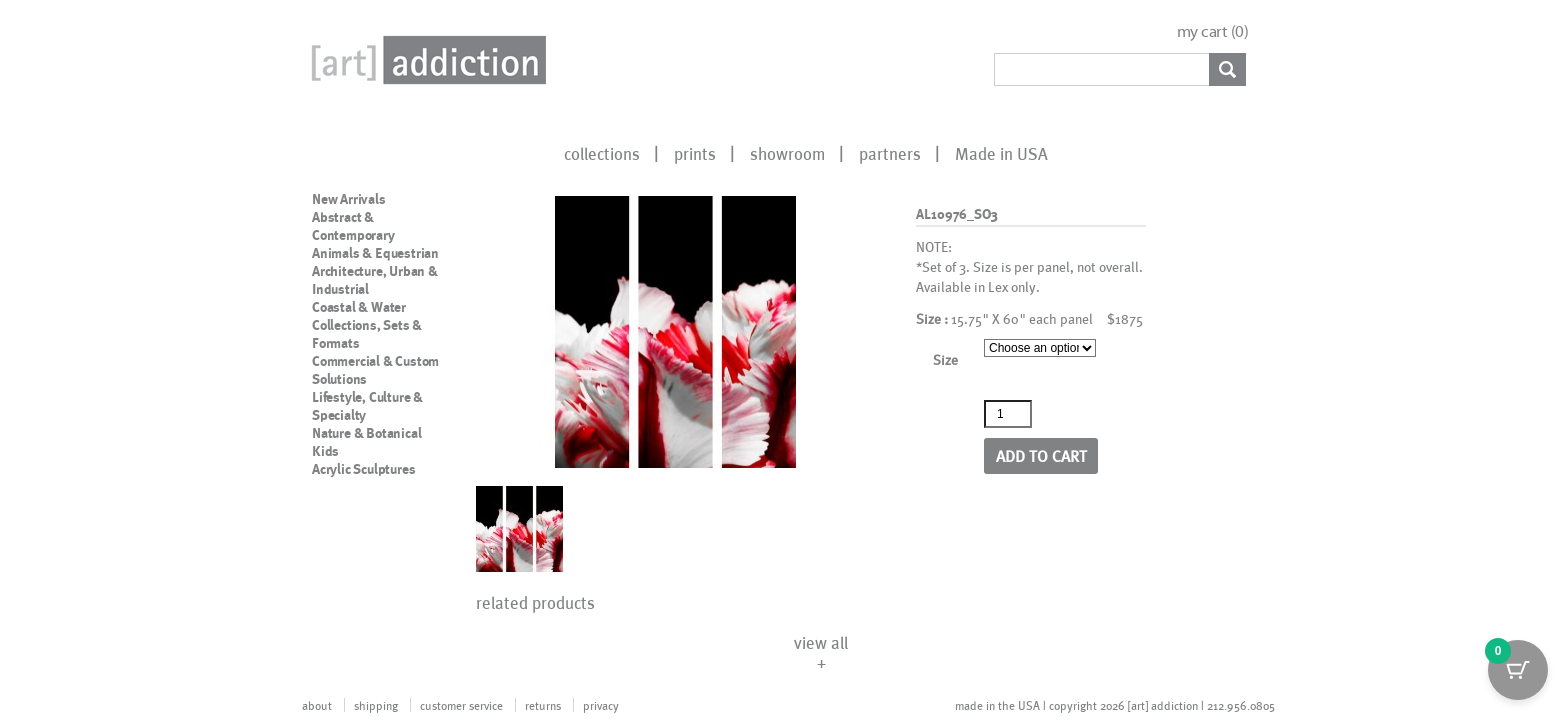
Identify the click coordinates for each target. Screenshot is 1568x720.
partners (890, 153)
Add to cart (1041, 455)
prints (695, 153)
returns (543, 705)
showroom (787, 153)
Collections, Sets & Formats (367, 334)
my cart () (1213, 31)
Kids (325, 451)
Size (945, 359)
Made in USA (1001, 153)
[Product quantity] (1008, 414)
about (317, 705)
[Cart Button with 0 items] (1518, 670)
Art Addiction (425, 60)
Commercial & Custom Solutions (375, 370)
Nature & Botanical (366, 433)
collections (602, 153)
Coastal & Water (359, 307)
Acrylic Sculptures (363, 469)
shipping (376, 705)
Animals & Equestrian (375, 253)
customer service (461, 705)
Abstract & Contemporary (353, 226)
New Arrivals (349, 199)
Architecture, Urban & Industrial (375, 280)
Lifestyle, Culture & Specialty (367, 406)
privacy (601, 705)
